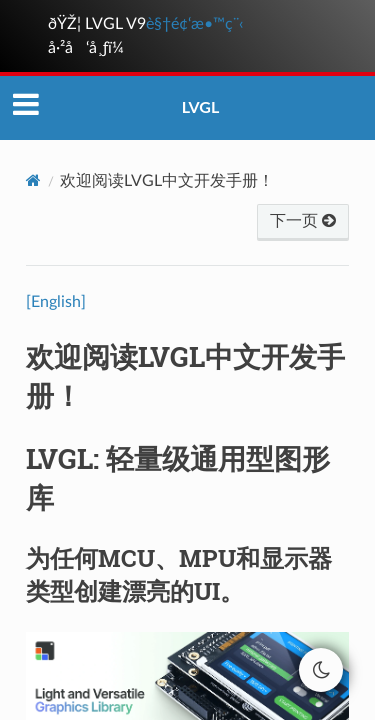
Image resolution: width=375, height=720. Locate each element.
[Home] (33, 180)
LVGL (201, 106)
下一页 (303, 221)
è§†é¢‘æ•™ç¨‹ (195, 24)
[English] (56, 302)
